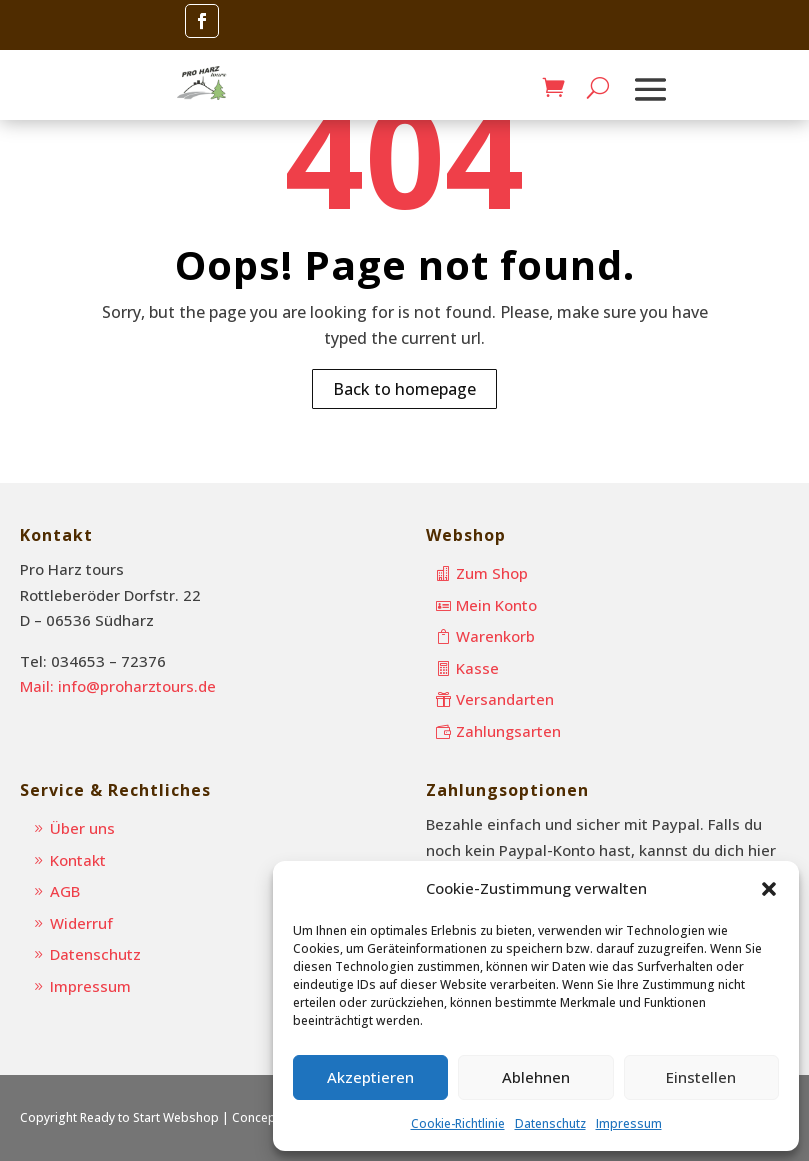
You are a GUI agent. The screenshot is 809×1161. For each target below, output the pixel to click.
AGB (65, 891)
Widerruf (81, 923)
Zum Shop (492, 573)
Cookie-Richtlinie (458, 1123)
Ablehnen (536, 1077)
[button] (769, 889)
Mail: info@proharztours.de (118, 686)
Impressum (629, 1123)
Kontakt (78, 860)
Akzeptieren (370, 1077)
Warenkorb (495, 636)
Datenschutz (550, 1123)
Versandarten (505, 699)
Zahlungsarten (508, 731)
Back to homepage (404, 389)
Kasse (477, 668)
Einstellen (701, 1077)
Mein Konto (496, 605)
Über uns (82, 828)
